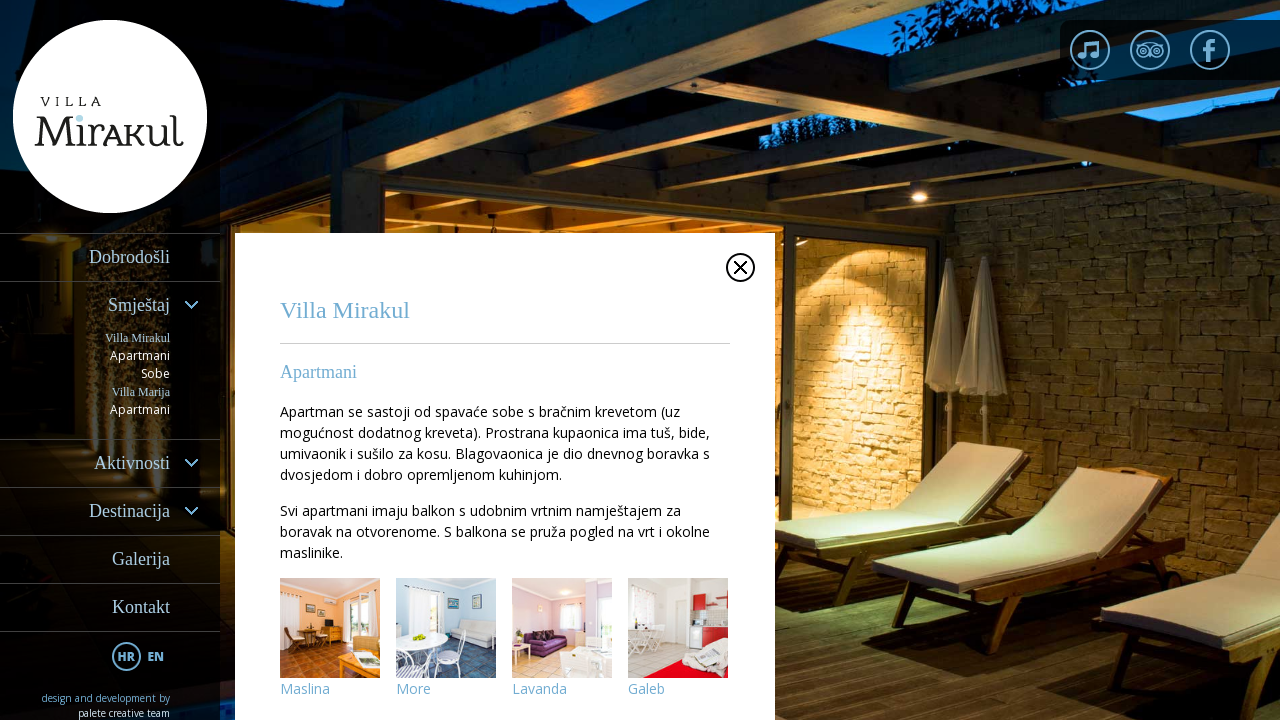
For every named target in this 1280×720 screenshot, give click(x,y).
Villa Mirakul (137, 338)
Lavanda (539, 688)
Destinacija (129, 511)
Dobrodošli (129, 257)
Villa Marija (141, 392)
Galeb (646, 688)
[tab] (110, 305)
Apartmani (140, 355)
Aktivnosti (132, 463)
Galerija (141, 559)
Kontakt (141, 607)
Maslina (305, 688)
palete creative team (124, 713)
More (413, 688)
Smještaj (139, 305)
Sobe (155, 373)
